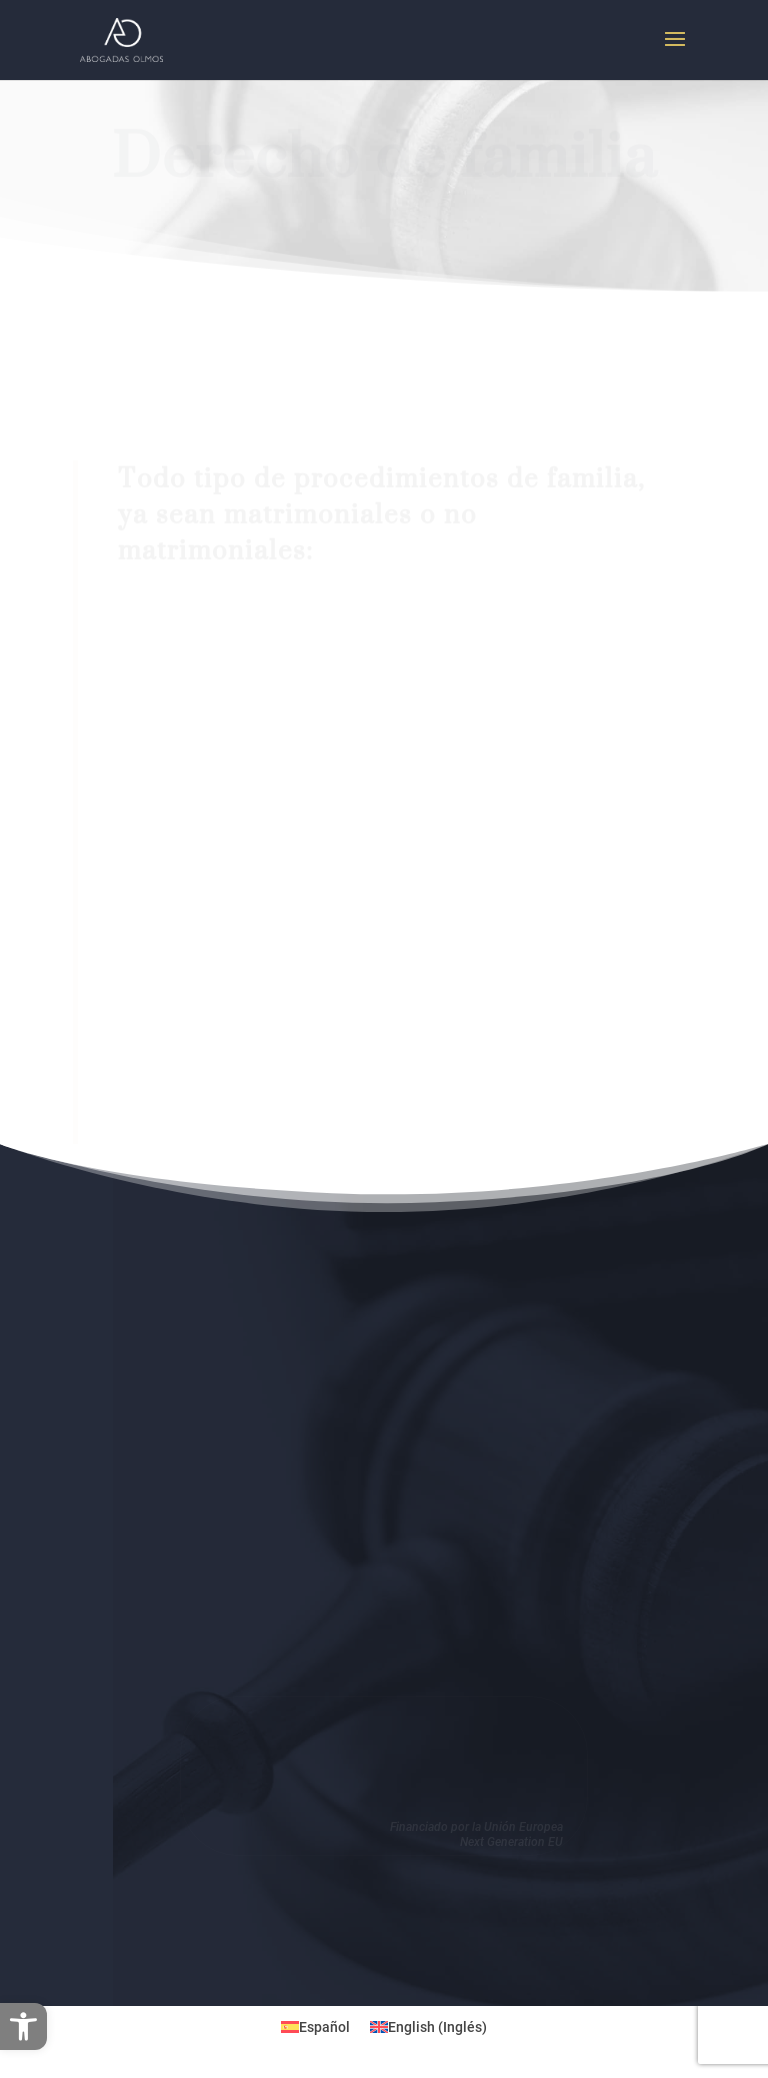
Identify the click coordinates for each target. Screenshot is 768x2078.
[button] (23, 2026)
